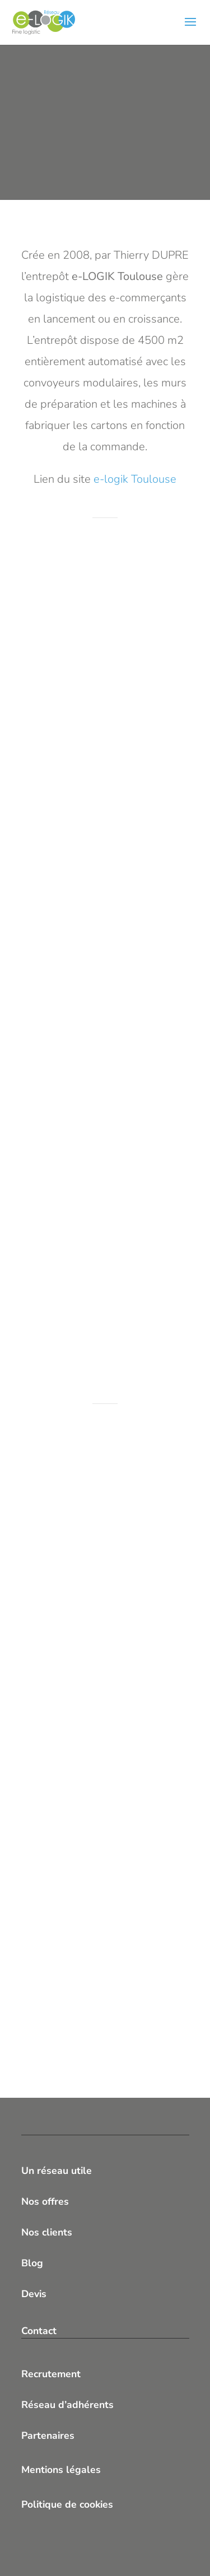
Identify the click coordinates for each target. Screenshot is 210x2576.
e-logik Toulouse (135, 479)
